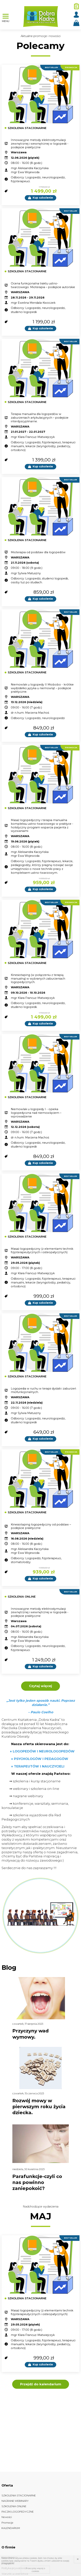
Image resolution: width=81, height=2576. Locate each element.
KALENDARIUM (11, 2528)
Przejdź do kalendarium (40, 2384)
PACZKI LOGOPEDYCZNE (18, 2511)
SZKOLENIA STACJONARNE (19, 2495)
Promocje (7, 2522)
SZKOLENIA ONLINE (14, 2506)
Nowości (7, 2517)
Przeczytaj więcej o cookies (35, 2569)
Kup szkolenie (40, 197)
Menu (5, 19)
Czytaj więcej (40, 1686)
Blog (76, 6)
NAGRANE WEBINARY (15, 2500)
